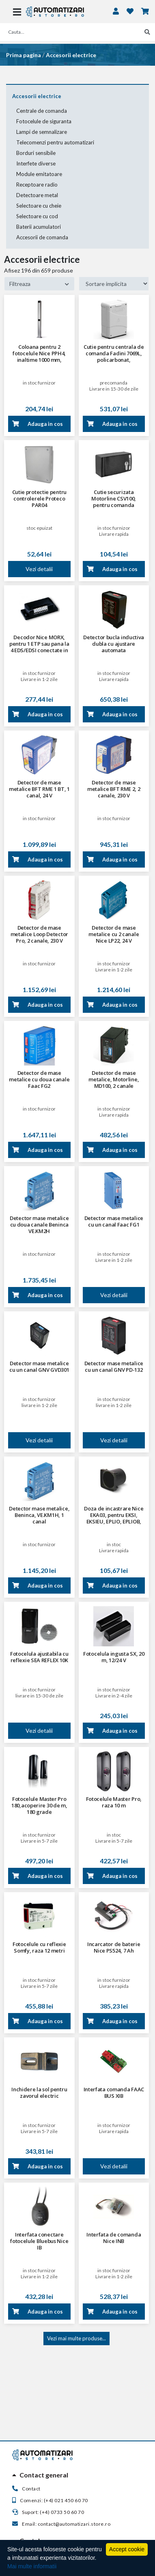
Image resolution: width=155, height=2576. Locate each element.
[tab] (77, 2475)
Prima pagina (23, 55)
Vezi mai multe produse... (76, 2338)
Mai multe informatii (31, 2566)
